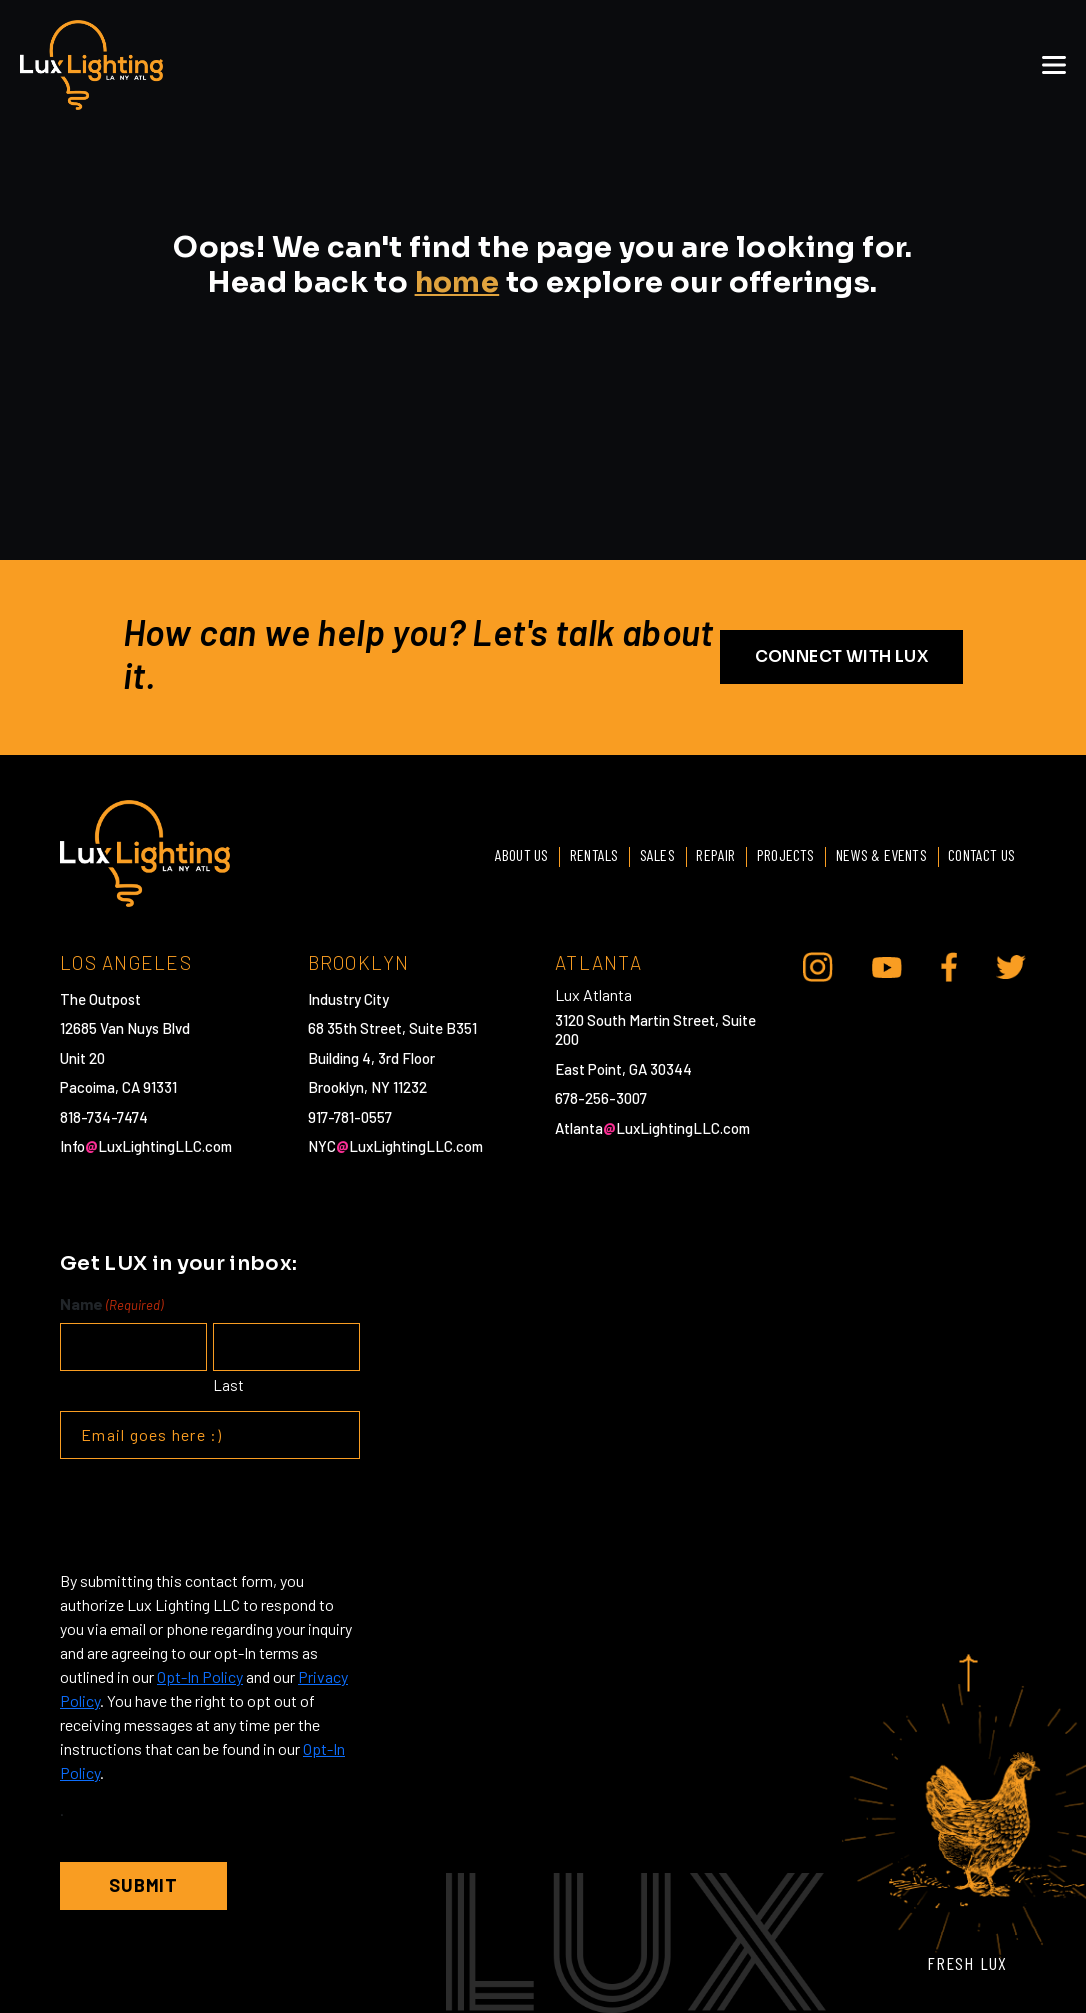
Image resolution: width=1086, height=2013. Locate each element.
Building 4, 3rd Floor (371, 1057)
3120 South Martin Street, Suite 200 (655, 1029)
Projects (780, 853)
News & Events (877, 853)
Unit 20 (82, 1057)
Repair (707, 853)
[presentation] (212, 1514)
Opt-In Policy (200, 1676)
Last (228, 1384)
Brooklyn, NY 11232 (367, 1087)
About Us (506, 853)
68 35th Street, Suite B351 (392, 1028)
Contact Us (980, 853)
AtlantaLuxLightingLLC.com (652, 1127)
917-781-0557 (350, 1116)
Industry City (348, 998)
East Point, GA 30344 (623, 1068)
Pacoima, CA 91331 (118, 1087)
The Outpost (100, 998)
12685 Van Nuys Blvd (125, 1028)
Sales (646, 853)
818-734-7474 (104, 1116)
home (457, 282)
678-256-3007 (601, 1098)
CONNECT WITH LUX (841, 656)
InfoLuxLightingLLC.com (146, 1146)
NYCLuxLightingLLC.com (395, 1146)
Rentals (580, 853)
